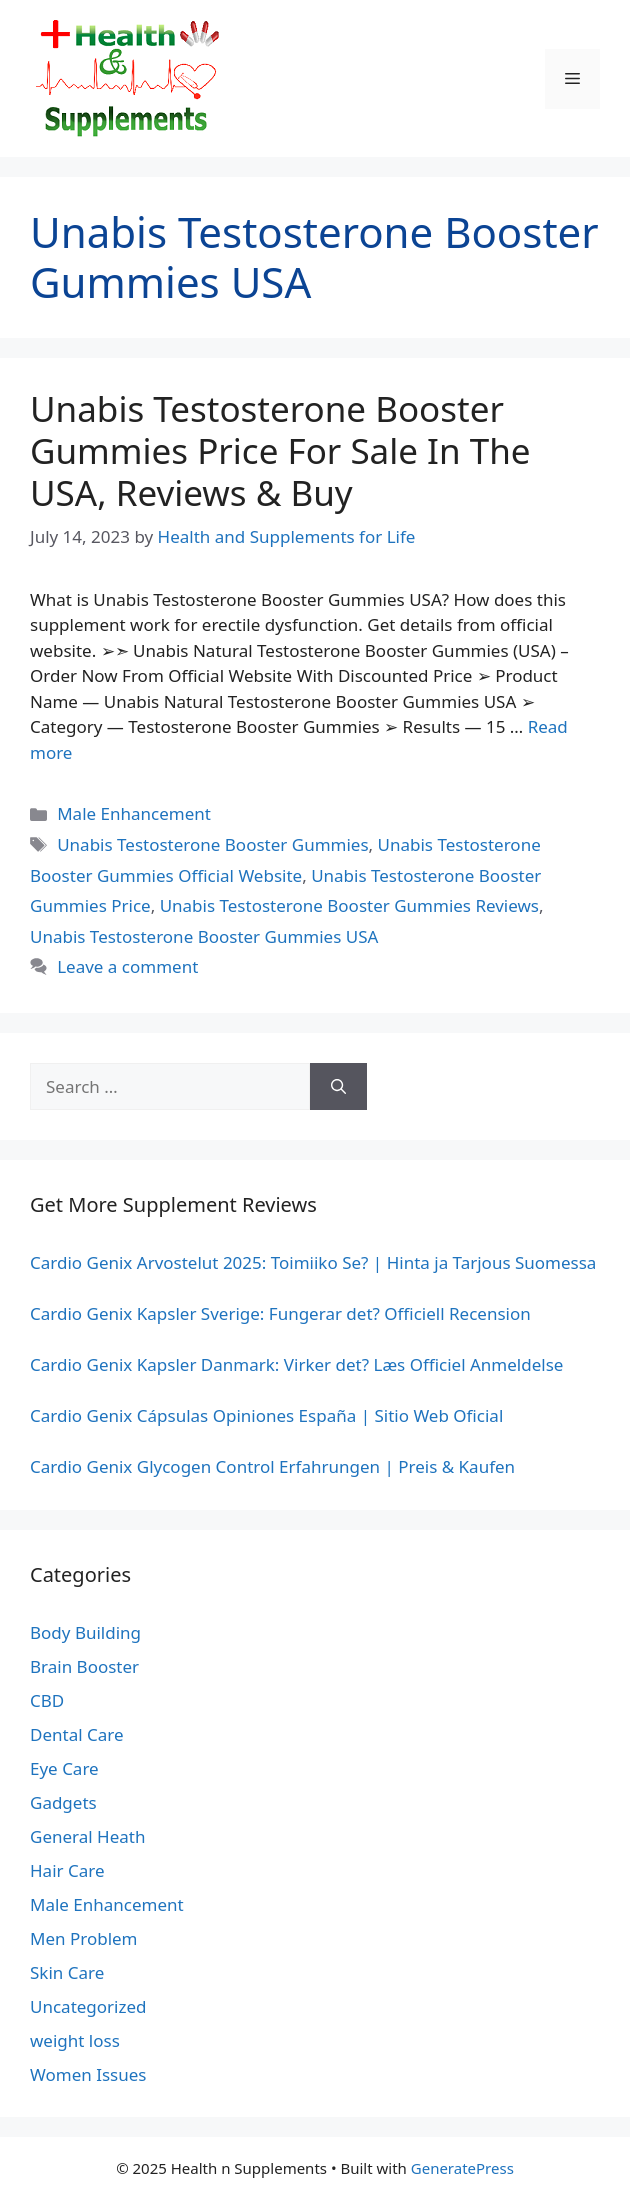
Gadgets (63, 1802)
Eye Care (64, 1768)
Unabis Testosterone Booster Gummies (212, 844)
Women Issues (88, 2074)
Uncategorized (88, 2006)
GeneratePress (462, 2168)
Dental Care (77, 1734)
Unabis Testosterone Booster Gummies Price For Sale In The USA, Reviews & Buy (280, 450)
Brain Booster (84, 1666)
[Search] (338, 1087)
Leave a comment (127, 966)
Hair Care (67, 1870)
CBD (47, 1700)
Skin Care (67, 1972)
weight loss (75, 2040)
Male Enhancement (134, 813)
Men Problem (84, 1938)
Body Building (85, 1632)
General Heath (87, 1836)
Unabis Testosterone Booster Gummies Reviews (349, 905)
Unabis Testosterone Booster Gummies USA (204, 936)
